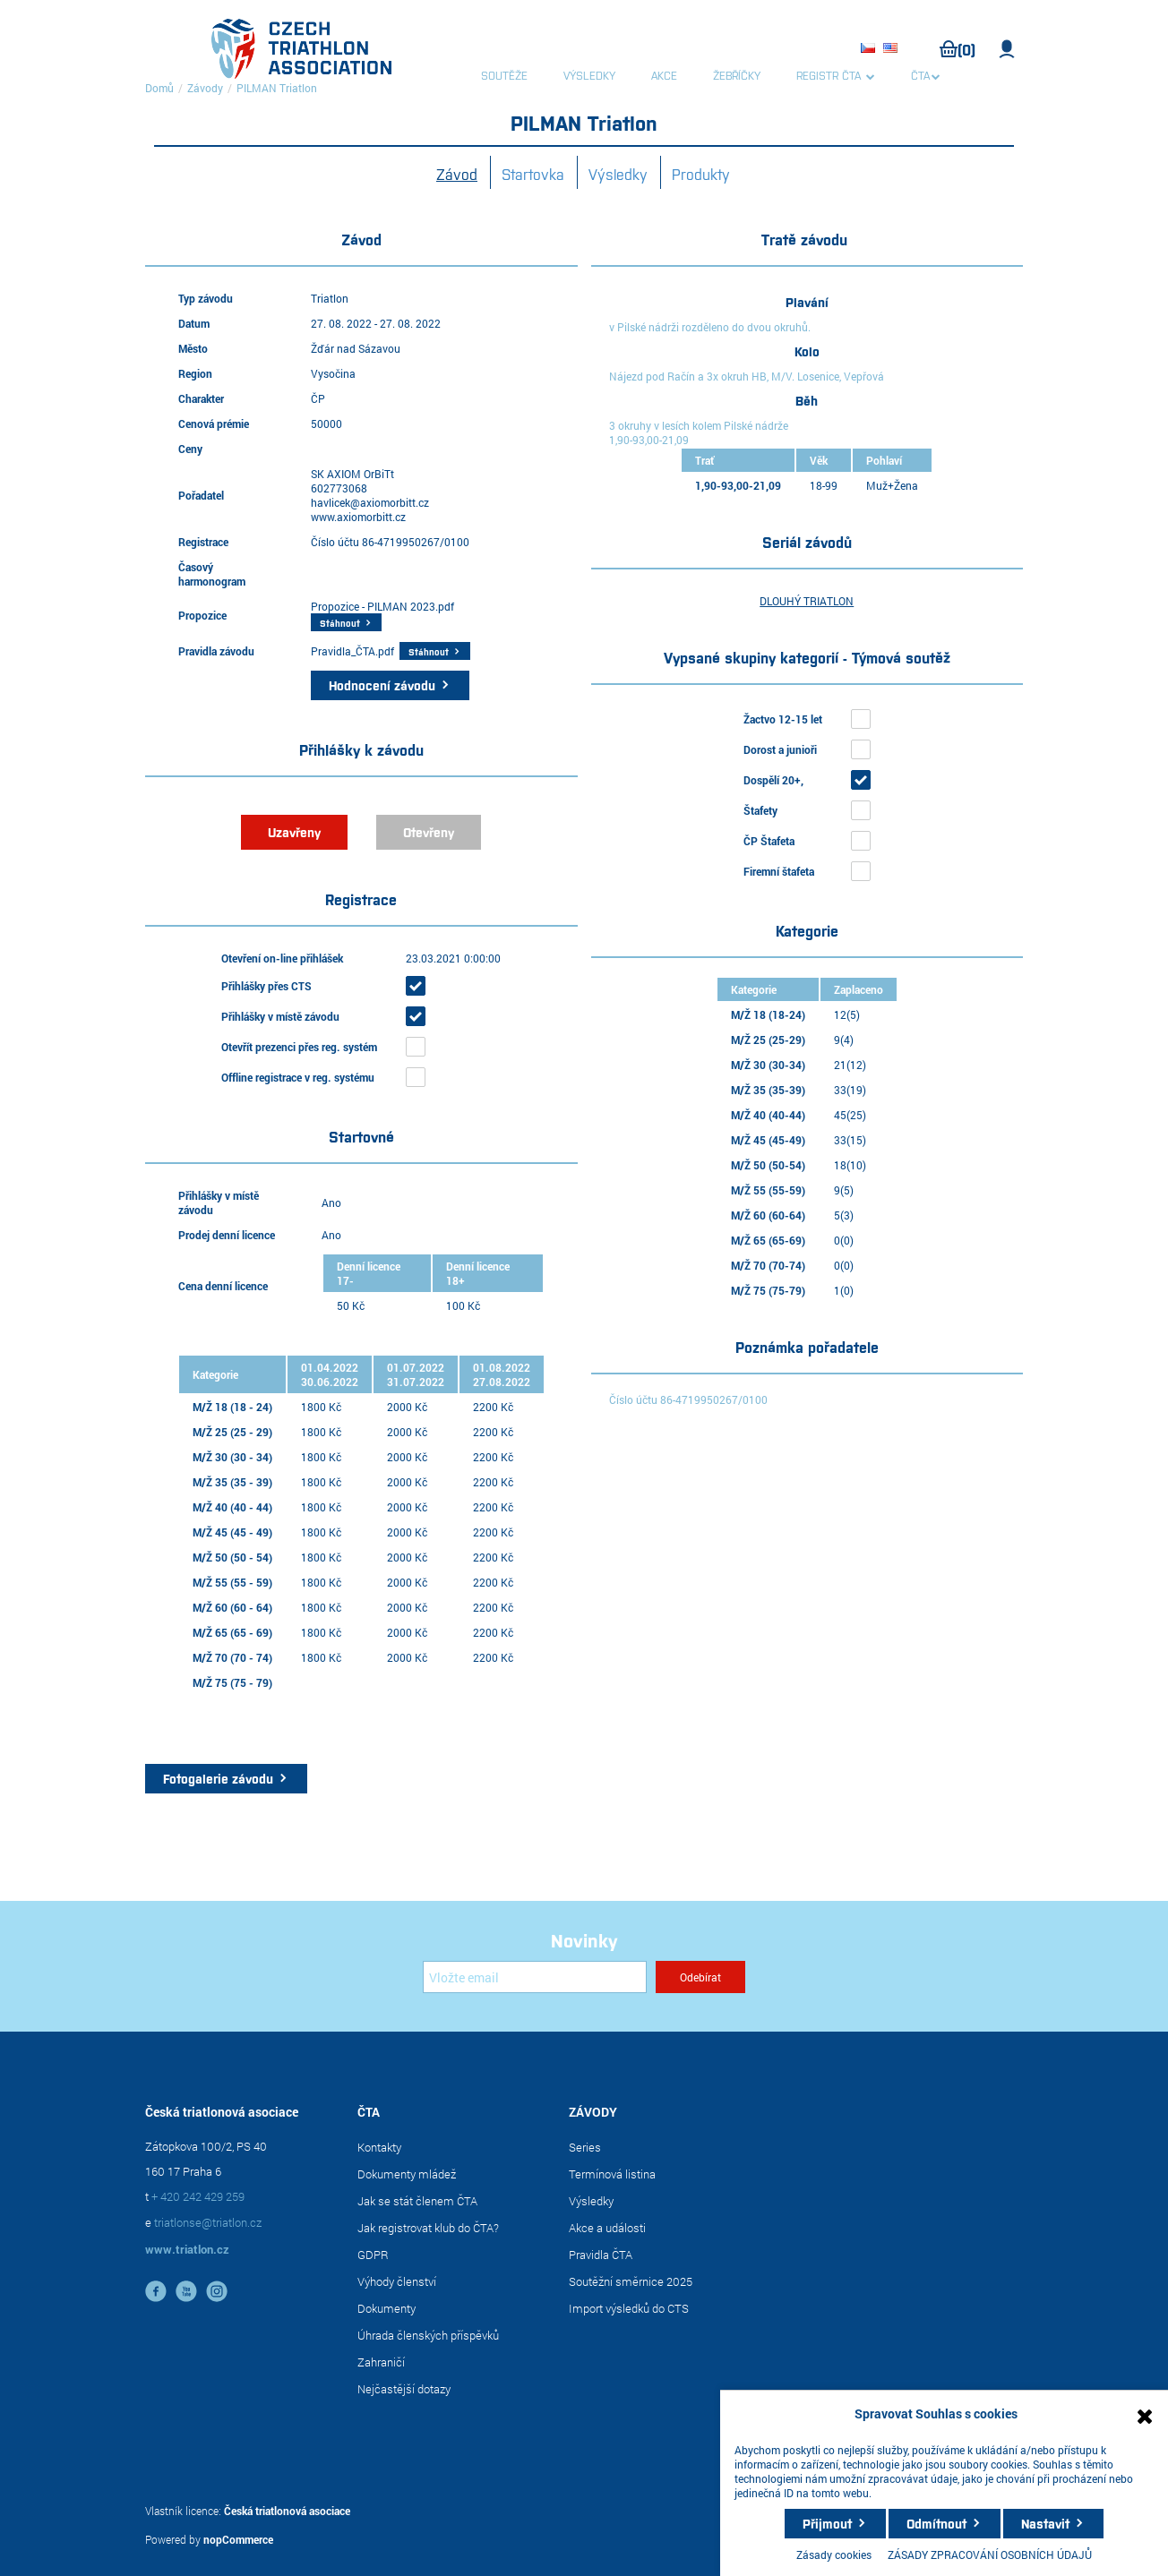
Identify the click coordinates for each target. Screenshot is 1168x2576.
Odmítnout (936, 2523)
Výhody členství (396, 2281)
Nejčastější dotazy (404, 2389)
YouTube (186, 2291)
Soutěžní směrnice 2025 (630, 2281)
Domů (159, 88)
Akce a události (607, 2228)
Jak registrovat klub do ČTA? (428, 2228)
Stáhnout (340, 623)
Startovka (533, 174)
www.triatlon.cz (187, 2249)
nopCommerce (238, 2539)
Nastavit (1045, 2523)
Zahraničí (381, 2362)
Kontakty (379, 2147)
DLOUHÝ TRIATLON (807, 601)
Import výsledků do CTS (629, 2308)
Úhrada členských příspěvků (428, 2335)
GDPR (373, 2255)
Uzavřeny (294, 832)
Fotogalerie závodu (218, 1778)
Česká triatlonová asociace (287, 2510)
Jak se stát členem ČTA (417, 2201)
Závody (205, 88)
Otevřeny (428, 832)
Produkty (701, 174)
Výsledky (618, 174)
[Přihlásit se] (535, 1977)
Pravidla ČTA (600, 2255)
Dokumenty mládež (406, 2174)
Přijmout (827, 2523)
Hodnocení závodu (382, 685)
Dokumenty (386, 2308)
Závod (456, 174)
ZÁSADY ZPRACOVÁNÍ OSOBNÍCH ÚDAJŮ (990, 2554)
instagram (217, 2291)
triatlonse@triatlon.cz (208, 2222)
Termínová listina (612, 2174)
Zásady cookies (834, 2554)
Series (585, 2147)
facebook (156, 2291)
